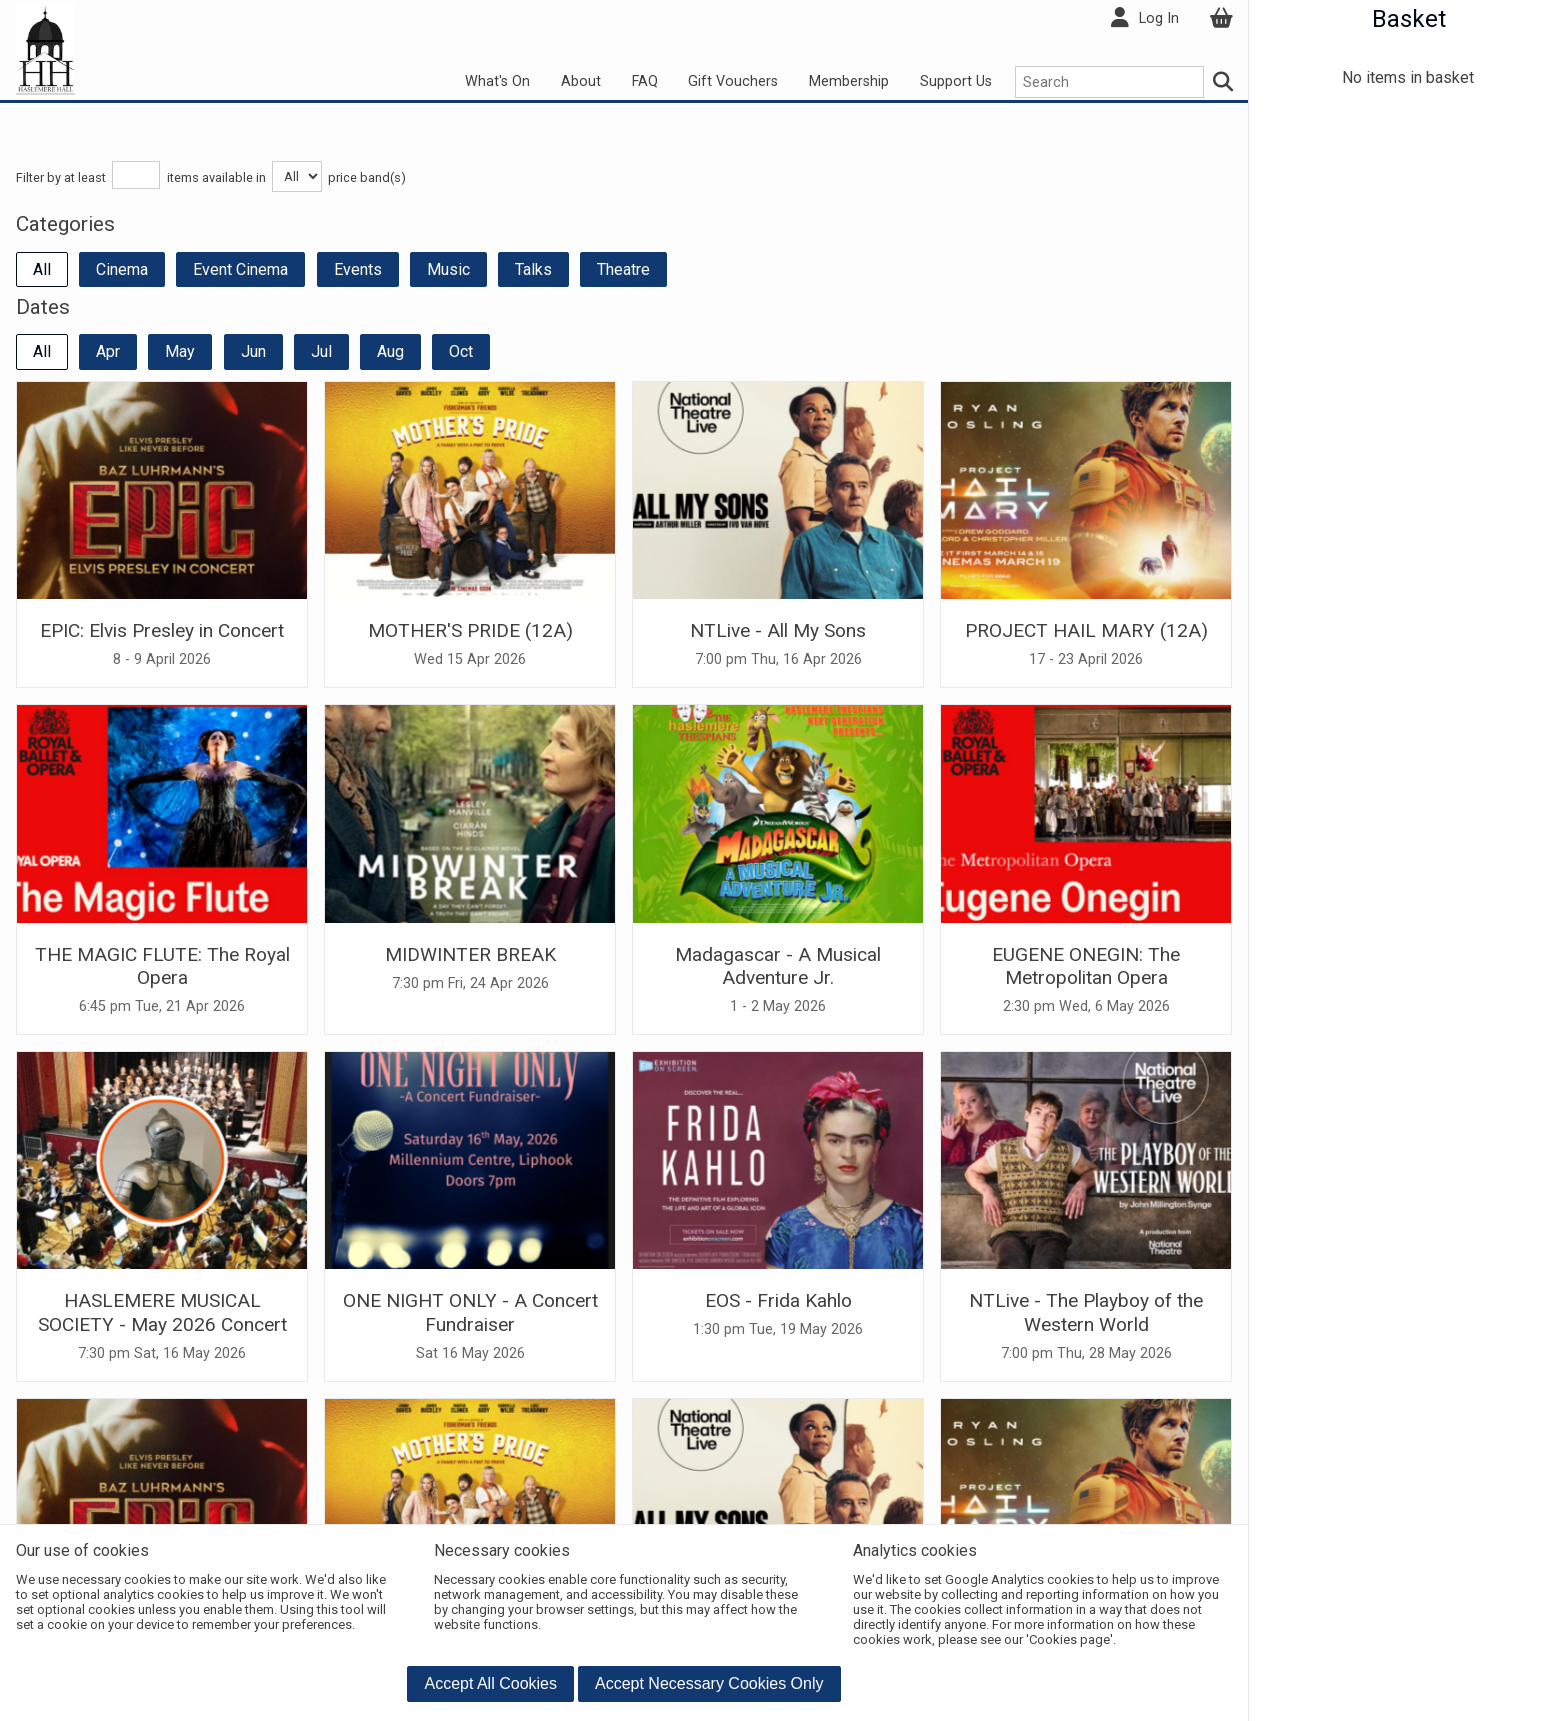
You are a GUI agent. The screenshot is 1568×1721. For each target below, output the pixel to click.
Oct (461, 351)
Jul (321, 351)
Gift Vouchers (733, 81)
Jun (253, 351)
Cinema (122, 269)
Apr (108, 351)
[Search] (1224, 82)
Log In (1159, 18)
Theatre (623, 269)
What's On (497, 81)
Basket (1409, 19)
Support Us (956, 81)
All (42, 269)
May (180, 351)
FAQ (645, 81)
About (581, 81)
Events (358, 269)
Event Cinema (240, 269)
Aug (390, 351)
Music (448, 269)
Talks (533, 269)
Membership (849, 81)
